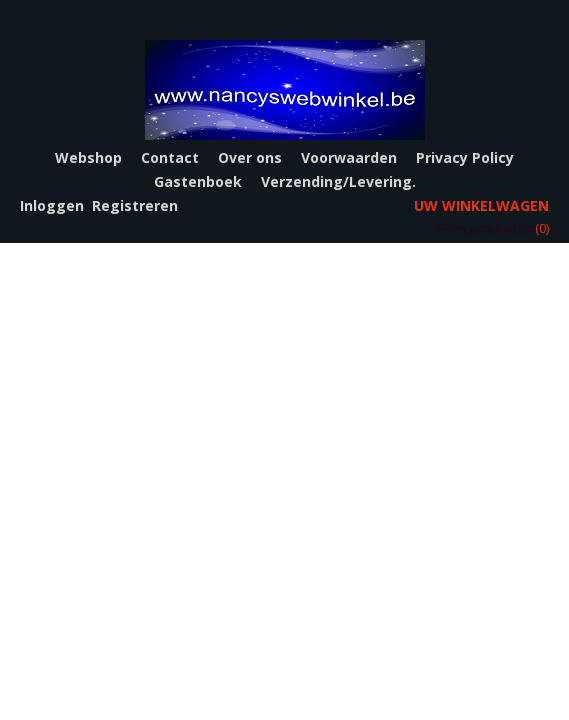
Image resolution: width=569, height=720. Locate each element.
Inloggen (52, 205)
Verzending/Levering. (338, 181)
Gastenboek (198, 181)
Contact (170, 157)
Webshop (88, 157)
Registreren (135, 205)
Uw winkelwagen (481, 205)
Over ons (250, 157)
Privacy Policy (465, 157)
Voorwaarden (349, 157)
